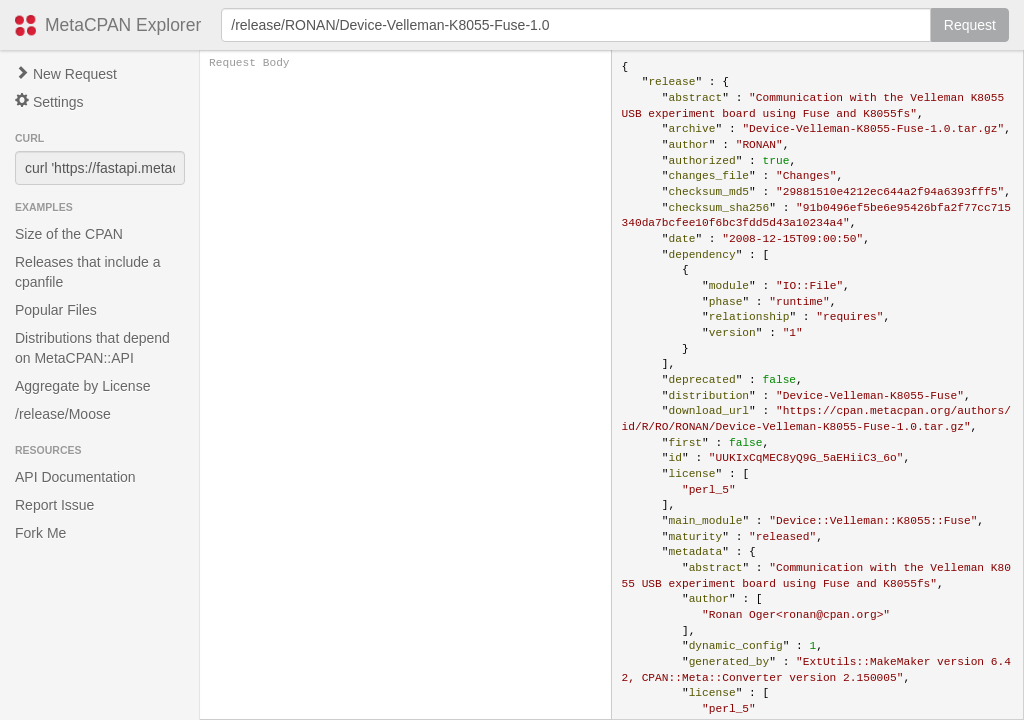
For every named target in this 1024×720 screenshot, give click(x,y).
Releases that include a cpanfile (88, 272)
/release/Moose (63, 414)
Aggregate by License (82, 386)
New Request (66, 74)
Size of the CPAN (69, 234)
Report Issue (54, 505)
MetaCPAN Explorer (123, 25)
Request (970, 25)
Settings (49, 101)
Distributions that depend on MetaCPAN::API (92, 348)
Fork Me (40, 533)
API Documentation (75, 477)
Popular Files (56, 310)
